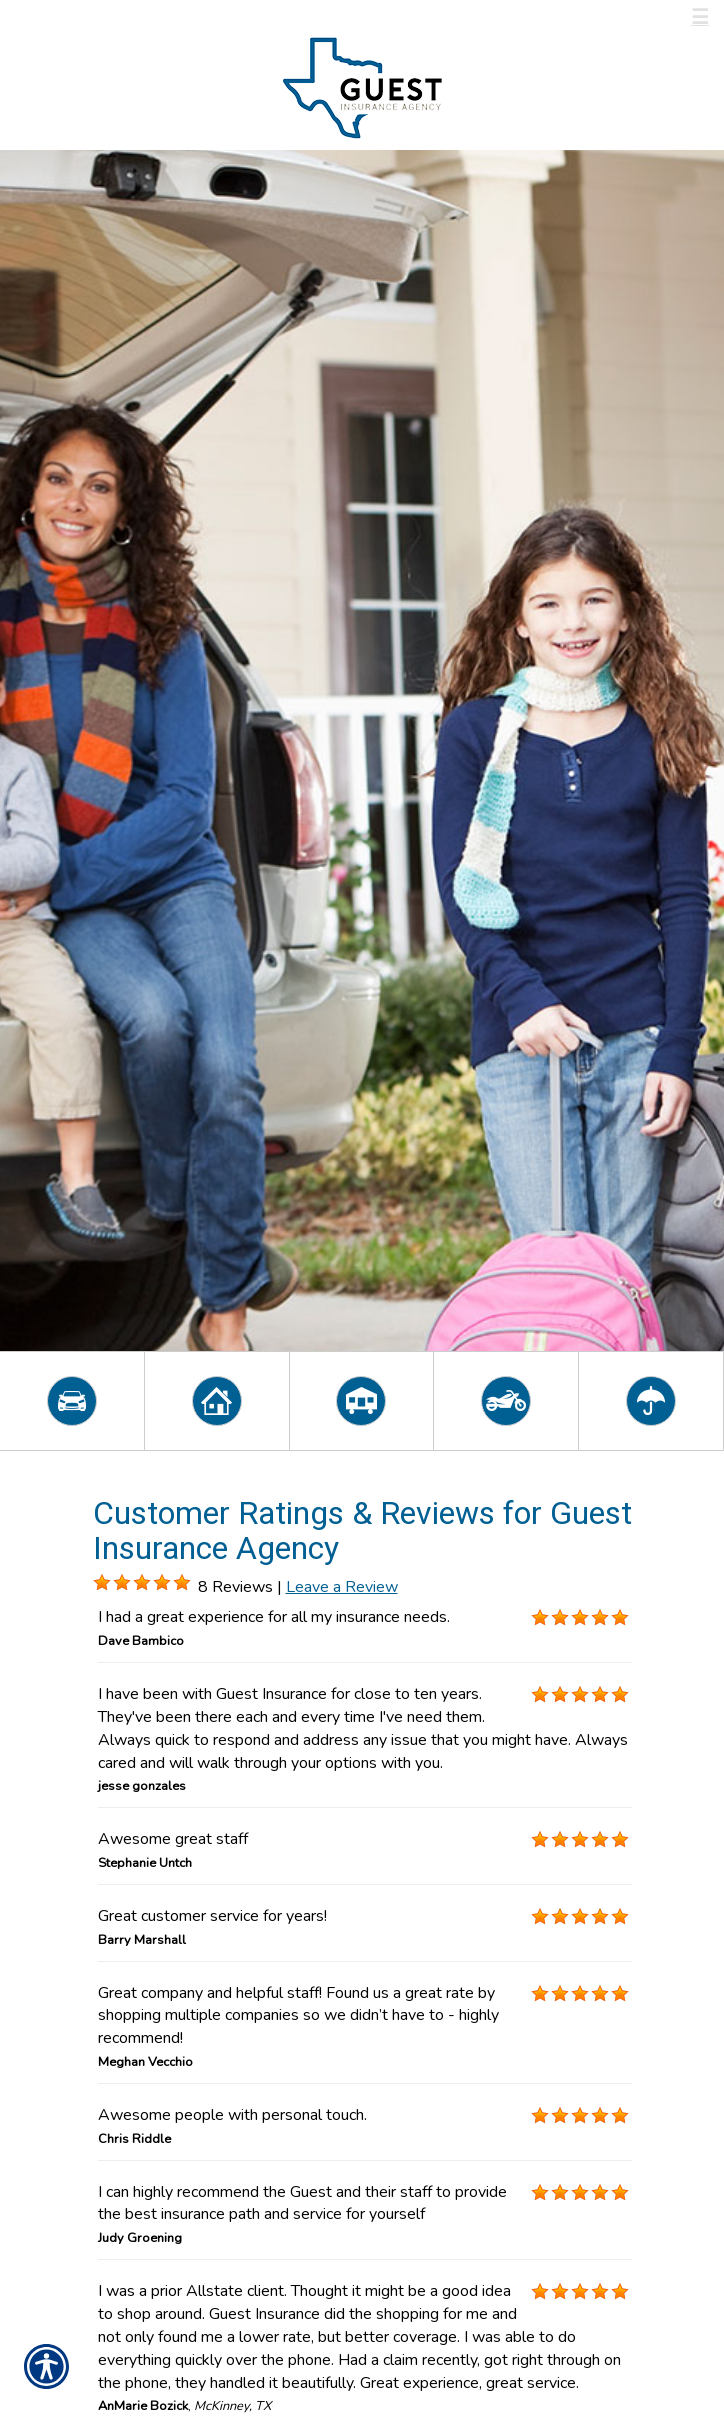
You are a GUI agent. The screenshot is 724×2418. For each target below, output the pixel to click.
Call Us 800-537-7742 (126, 17)
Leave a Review (342, 1587)
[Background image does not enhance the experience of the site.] (102, 1583)
